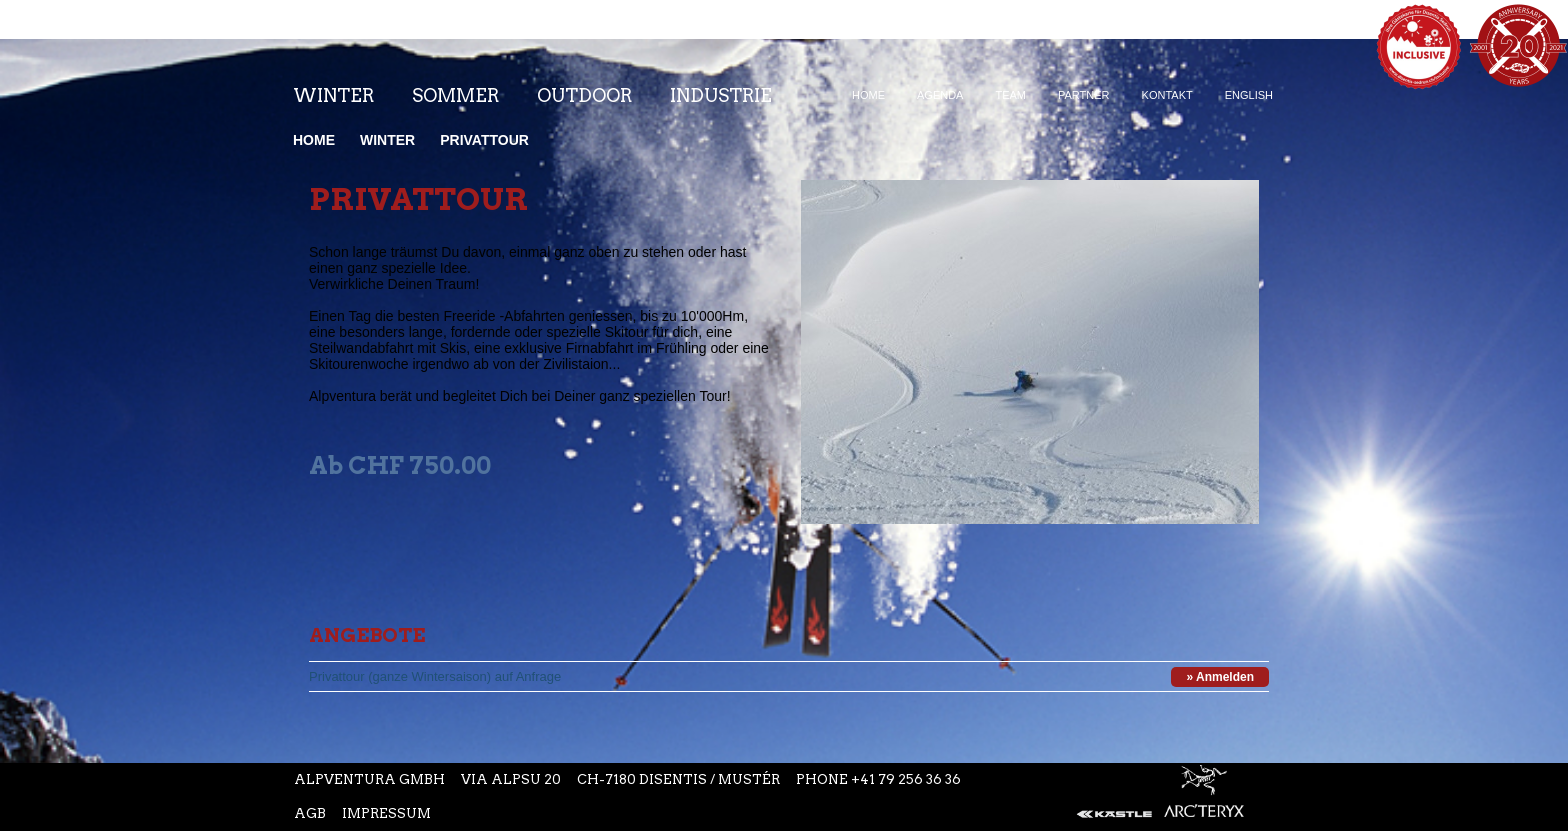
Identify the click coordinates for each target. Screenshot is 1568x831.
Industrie (721, 95)
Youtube (740, 49)
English (1249, 95)
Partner (1084, 95)
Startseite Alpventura (146, 39)
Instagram (696, 49)
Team (1010, 95)
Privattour (484, 140)
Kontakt (1167, 95)
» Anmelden (1220, 677)
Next (1242, 507)
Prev (1242, 472)
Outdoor (584, 95)
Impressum (386, 813)
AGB (310, 813)
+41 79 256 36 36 (906, 779)
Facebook (656, 49)
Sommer (455, 95)
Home (868, 95)
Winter (333, 95)
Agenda (940, 95)
